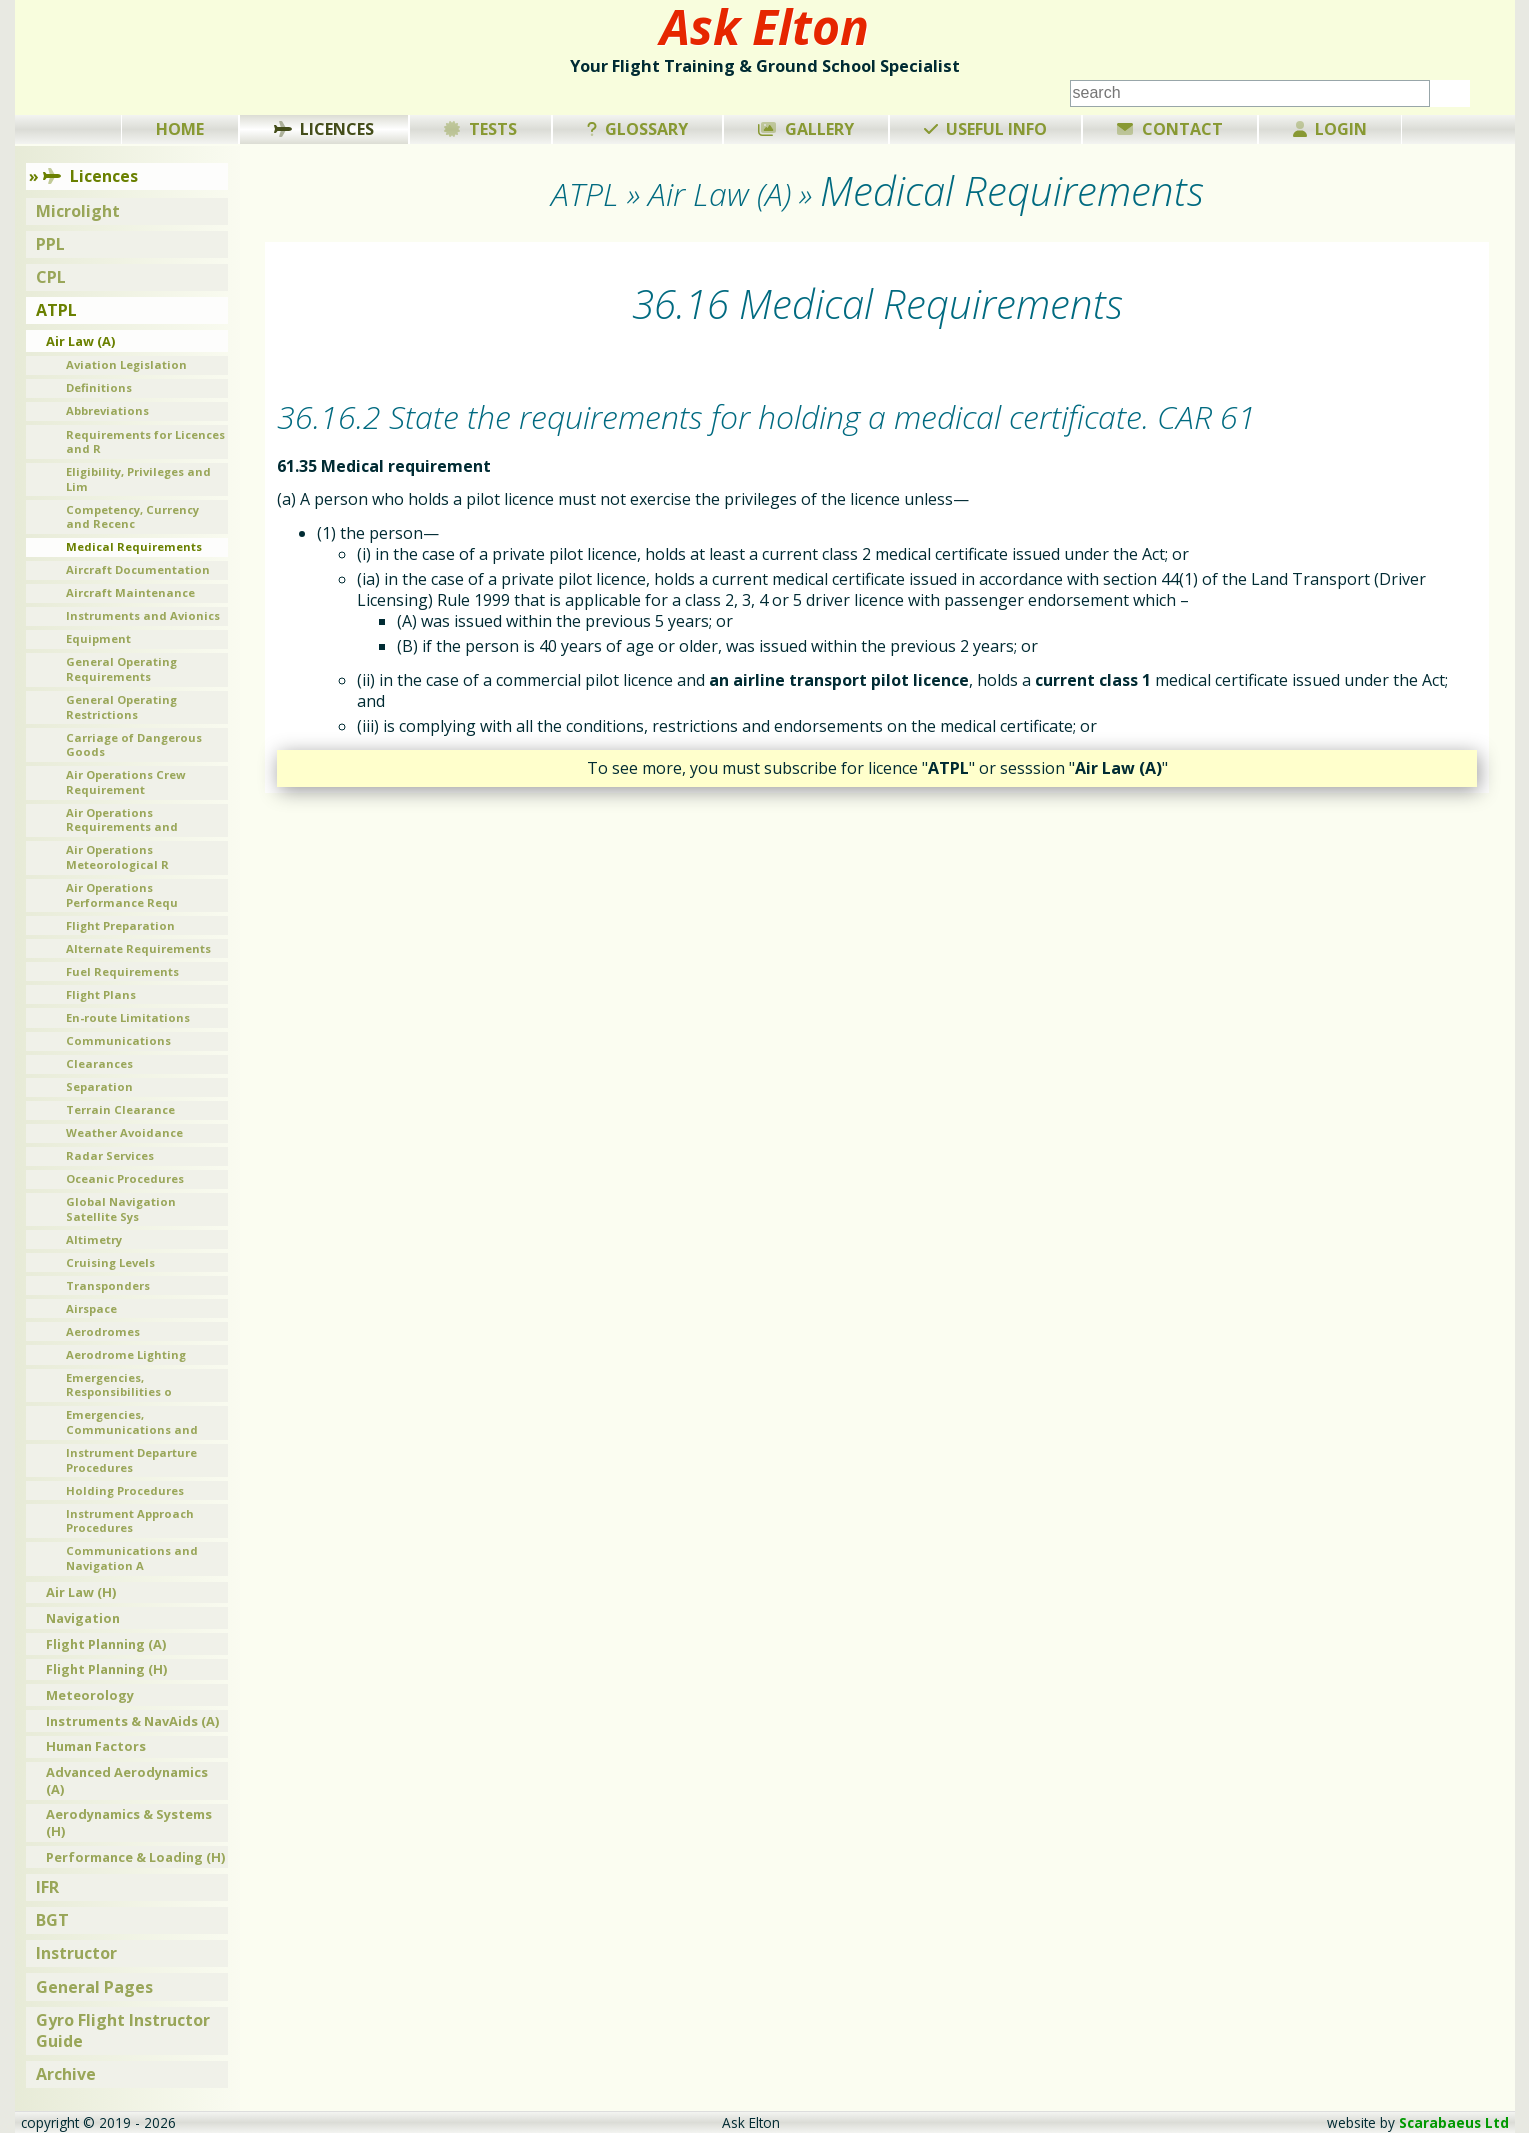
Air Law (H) (81, 1592)
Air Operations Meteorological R (117, 857)
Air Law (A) (80, 341)
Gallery (806, 129)
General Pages (94, 1987)
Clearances (99, 1063)
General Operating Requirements (121, 669)
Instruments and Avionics (143, 615)
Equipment (98, 638)
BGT (52, 1920)
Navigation (83, 1618)
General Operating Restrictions (121, 707)
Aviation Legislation (126, 364)
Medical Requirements (134, 546)
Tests (480, 129)
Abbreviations (107, 410)
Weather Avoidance (124, 1132)
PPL (50, 244)
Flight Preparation (120, 925)
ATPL (56, 310)
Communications (118, 1040)
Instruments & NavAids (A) (132, 1721)
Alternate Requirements (138, 948)
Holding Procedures (125, 1490)
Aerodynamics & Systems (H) (129, 1822)
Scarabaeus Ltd (1454, 2122)
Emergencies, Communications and (132, 1422)
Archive (66, 2074)
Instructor (76, 1953)
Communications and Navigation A (132, 1558)
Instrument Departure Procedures (131, 1460)
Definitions (99, 387)
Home (180, 129)
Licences (324, 129)
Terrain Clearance (120, 1109)
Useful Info (986, 129)
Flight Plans (101, 994)
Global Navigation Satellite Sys (121, 1209)
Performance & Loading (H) (135, 1857)
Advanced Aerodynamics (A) (127, 1780)
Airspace (91, 1308)
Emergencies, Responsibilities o (119, 1385)
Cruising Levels (110, 1262)
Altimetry (94, 1239)
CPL (51, 277)
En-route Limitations (128, 1017)
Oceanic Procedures (125, 1178)
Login (1330, 129)
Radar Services (110, 1155)
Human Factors (96, 1746)
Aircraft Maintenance (130, 592)
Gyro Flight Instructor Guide (123, 2030)
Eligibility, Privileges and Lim (138, 479)
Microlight (78, 211)
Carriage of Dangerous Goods (134, 745)
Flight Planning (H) (106, 1669)
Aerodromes (103, 1331)
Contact (1170, 129)
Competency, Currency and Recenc (132, 517)
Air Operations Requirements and (122, 820)
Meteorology (90, 1695)
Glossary (638, 129)
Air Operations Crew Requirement (126, 782)
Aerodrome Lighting (126, 1354)
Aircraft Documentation (138, 569)
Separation (99, 1086)
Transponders (108, 1285)
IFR (47, 1887)
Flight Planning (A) (106, 1644)
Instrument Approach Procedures (130, 1521)
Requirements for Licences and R (145, 442)
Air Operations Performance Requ (122, 895)
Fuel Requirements (122, 971)
